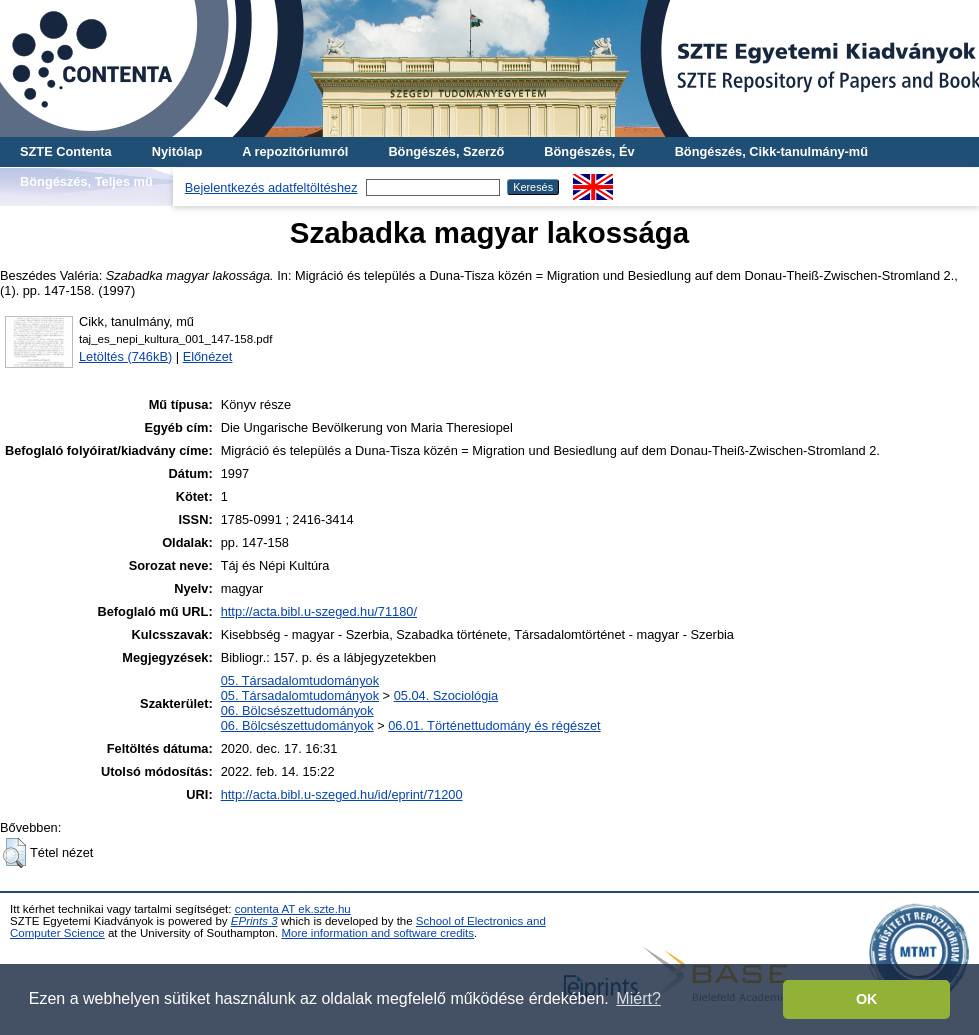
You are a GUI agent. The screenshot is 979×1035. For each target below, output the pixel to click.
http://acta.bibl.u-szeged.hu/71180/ (319, 611)
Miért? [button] (638, 998)
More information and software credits (377, 933)
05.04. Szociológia (446, 695)
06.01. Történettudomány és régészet (494, 725)
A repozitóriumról (295, 151)
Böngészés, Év (589, 151)
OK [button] (867, 999)
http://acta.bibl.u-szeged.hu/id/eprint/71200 (342, 794)
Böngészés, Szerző (446, 151)
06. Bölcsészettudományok (297, 710)
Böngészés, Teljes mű (86, 181)
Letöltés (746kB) (125, 356)
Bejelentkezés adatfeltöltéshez (271, 187)
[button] (14, 853)
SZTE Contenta (66, 151)
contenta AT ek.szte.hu (293, 909)
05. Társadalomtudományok (300, 680)
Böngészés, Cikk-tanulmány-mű (771, 151)
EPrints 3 (254, 921)
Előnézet (208, 356)
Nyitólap (177, 151)
